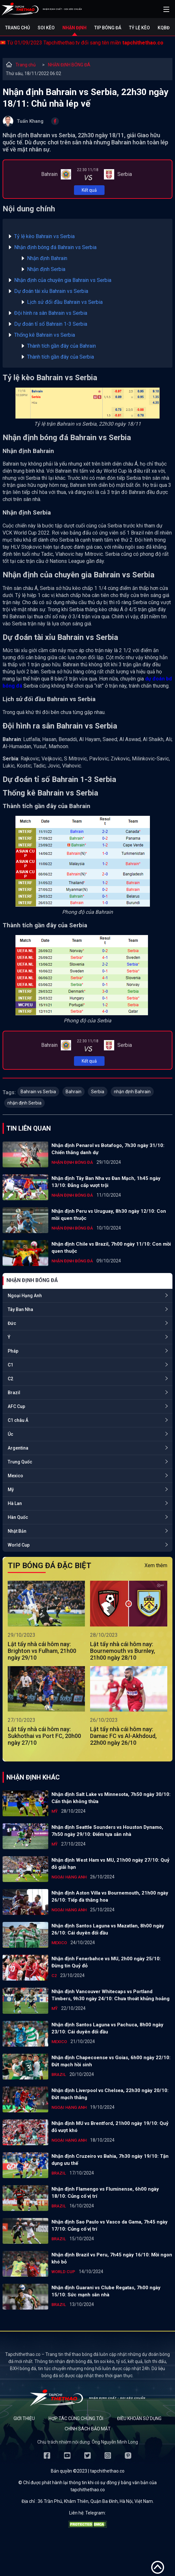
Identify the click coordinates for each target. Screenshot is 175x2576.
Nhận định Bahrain (47, 258)
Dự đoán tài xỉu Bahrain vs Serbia (51, 291)
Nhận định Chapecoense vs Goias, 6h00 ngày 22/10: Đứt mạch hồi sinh (110, 2061)
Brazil (14, 1392)
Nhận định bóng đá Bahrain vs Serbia (55, 247)
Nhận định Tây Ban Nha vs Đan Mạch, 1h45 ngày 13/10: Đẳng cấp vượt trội (106, 1181)
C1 (10, 1364)
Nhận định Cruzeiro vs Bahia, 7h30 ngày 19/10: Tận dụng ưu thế (110, 2159)
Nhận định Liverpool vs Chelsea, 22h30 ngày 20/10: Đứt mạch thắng (110, 2094)
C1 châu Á (18, 1420)
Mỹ (11, 1489)
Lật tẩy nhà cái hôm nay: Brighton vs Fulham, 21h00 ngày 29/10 (42, 1651)
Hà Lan (15, 1503)
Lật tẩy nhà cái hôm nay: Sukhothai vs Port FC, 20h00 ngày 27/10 (44, 1736)
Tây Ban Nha (20, 1309)
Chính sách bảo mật (88, 2428)
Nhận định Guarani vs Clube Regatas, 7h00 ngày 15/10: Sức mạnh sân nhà (106, 2291)
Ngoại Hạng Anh (25, 1295)
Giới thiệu (24, 2418)
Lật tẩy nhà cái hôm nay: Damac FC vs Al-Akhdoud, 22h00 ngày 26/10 (123, 1736)
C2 (10, 1378)
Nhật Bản (17, 1531)
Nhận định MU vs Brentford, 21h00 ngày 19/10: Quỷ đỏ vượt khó (110, 2126)
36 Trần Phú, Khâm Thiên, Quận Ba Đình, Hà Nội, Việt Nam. (96, 2501)
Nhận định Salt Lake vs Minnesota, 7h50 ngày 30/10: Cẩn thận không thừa (110, 1797)
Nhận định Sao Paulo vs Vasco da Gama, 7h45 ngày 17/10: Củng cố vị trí (109, 2225)
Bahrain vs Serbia (38, 1091)
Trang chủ (17, 27)
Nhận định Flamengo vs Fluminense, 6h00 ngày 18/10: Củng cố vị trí (105, 2192)
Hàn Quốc (18, 1517)
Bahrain (73, 1091)
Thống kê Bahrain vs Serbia (44, 335)
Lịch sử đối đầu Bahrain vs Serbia (65, 302)
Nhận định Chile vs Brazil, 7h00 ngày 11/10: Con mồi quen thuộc (111, 1247)
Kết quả (89, 190)
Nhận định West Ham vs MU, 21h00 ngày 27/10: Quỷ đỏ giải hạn (110, 1863)
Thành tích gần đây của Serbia (60, 357)
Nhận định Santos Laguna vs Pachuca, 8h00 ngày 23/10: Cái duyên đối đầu (107, 2028)
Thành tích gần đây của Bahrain (61, 346)
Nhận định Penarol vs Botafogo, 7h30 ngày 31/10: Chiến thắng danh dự (107, 1149)
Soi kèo (46, 27)
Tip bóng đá (107, 27)
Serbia (97, 1091)
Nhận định (74, 27)
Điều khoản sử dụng (139, 2418)
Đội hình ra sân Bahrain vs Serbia (50, 313)
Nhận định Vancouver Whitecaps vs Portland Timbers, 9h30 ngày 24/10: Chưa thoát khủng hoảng (110, 1995)
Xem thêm (155, 1565)
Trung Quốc (20, 1461)
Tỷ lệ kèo (139, 27)
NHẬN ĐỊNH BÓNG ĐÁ (69, 64)
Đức (12, 1323)
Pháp (13, 1351)
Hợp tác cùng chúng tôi (76, 2418)
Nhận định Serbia (46, 269)
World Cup (19, 1545)
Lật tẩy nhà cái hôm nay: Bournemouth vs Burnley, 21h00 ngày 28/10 (122, 1651)
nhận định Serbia (24, 1102)
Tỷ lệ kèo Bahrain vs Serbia (44, 236)
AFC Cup (16, 1406)
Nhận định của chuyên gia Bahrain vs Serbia (62, 280)
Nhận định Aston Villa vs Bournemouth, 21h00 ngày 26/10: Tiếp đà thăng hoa (109, 1896)
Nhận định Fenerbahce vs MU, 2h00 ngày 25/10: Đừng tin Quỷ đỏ (106, 1962)
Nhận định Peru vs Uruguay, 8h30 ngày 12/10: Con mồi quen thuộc (108, 1214)
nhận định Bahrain (132, 1091)
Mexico (15, 1475)
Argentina (18, 1448)
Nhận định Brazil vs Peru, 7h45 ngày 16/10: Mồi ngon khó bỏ (111, 2258)
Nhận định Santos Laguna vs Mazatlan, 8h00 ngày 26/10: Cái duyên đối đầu (107, 1929)
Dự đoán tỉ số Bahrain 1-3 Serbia (50, 324)
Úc (10, 1434)
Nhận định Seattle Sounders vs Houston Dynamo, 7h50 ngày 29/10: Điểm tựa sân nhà (107, 1830)
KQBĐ (164, 27)
